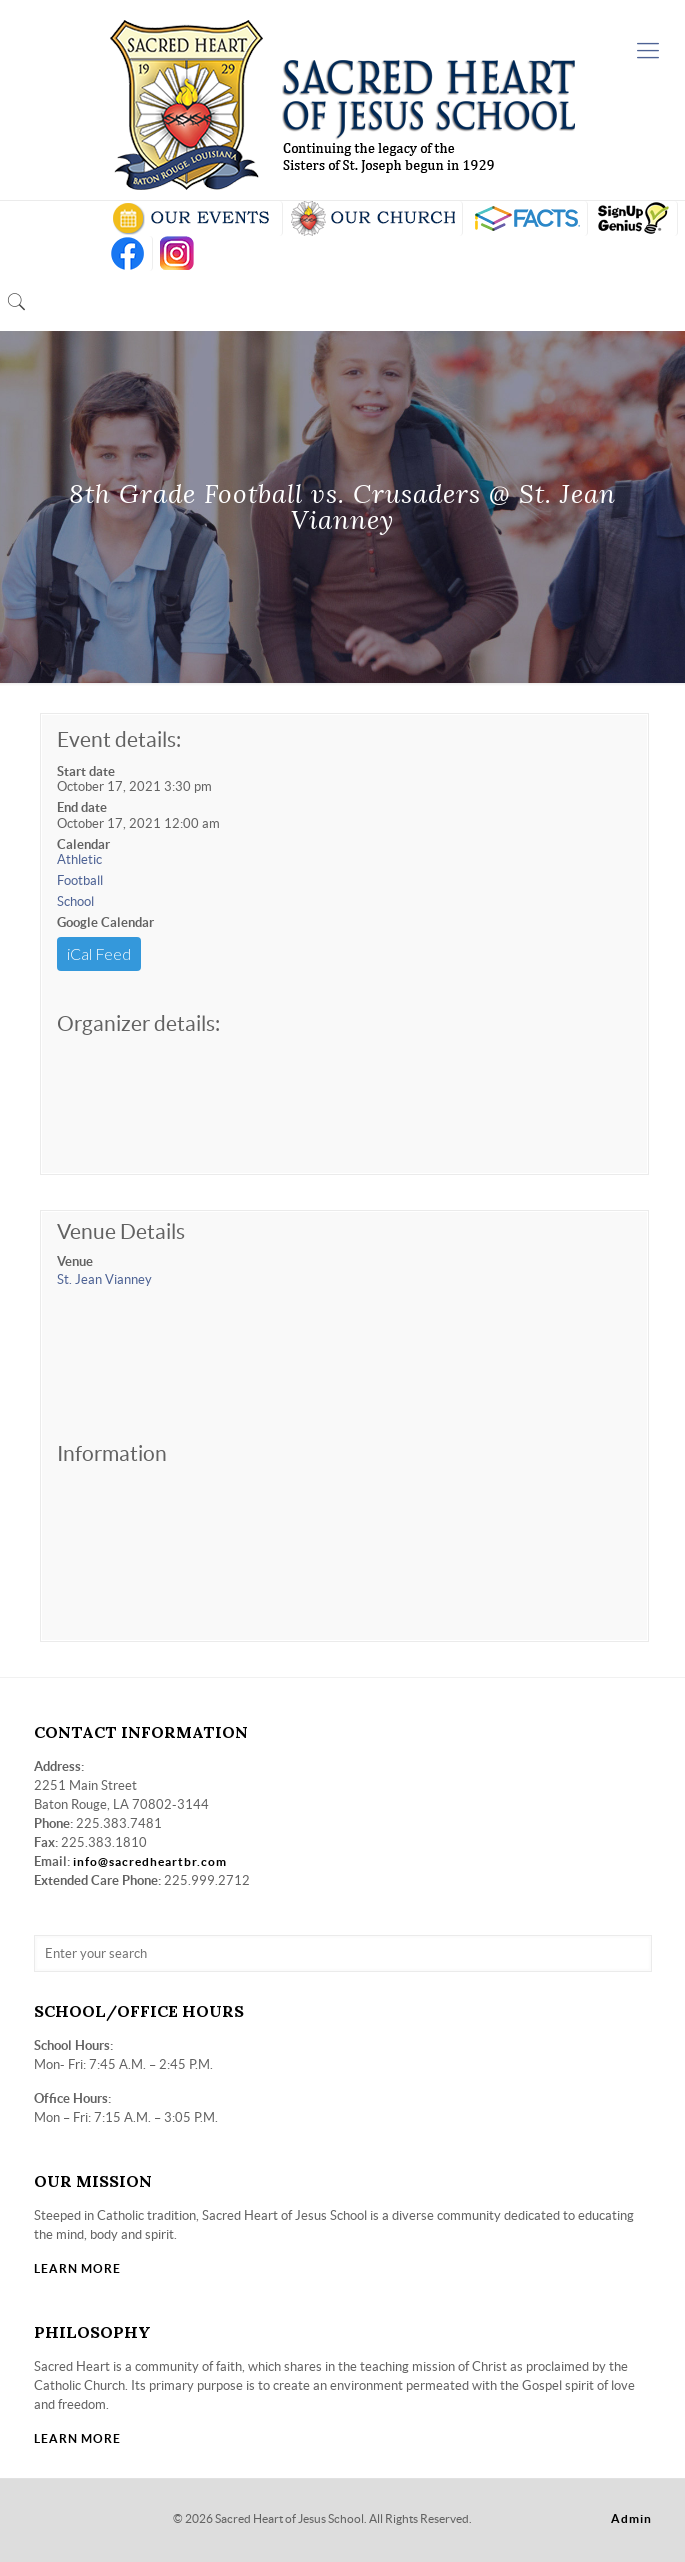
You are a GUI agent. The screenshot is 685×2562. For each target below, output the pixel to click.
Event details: (119, 739)
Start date (86, 771)
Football (80, 880)
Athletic (79, 859)
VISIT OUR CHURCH (372, 218)
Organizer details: (138, 1023)
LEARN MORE (77, 2268)
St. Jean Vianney (104, 1279)
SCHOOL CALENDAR (192, 218)
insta (177, 253)
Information (112, 1453)
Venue (75, 1261)
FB (127, 253)
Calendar (83, 844)
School (75, 901)
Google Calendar (105, 922)
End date (82, 807)
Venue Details (121, 1231)
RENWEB (525, 218)
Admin (631, 2518)
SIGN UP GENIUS (632, 218)
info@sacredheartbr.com (150, 1861)
